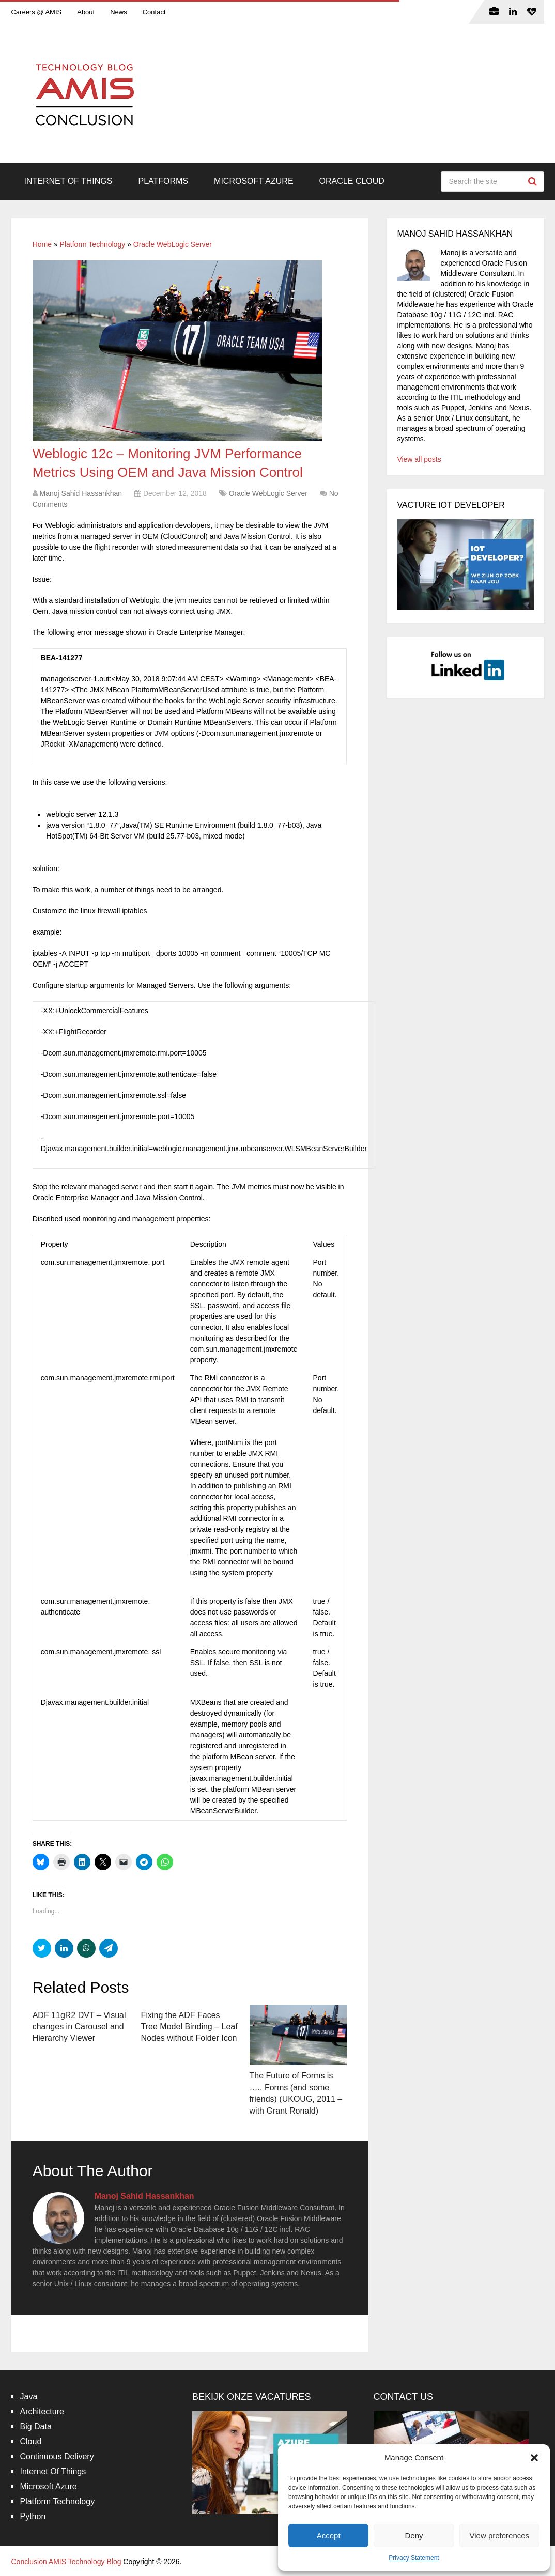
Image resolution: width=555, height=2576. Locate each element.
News (118, 12)
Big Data (35, 2426)
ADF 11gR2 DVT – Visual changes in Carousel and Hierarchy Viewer (79, 2027)
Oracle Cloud (351, 181)
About (86, 12)
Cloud (30, 2441)
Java (28, 2396)
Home (42, 244)
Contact (154, 12)
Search (533, 181)
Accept (329, 2535)
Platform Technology (93, 244)
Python (32, 2516)
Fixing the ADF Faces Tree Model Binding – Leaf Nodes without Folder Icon (189, 2027)
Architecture (42, 2411)
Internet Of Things (68, 181)
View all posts (419, 459)
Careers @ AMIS (36, 12)
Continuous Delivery (57, 2456)
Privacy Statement (414, 2558)
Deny (414, 2535)
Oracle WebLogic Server (172, 244)
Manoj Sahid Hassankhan (81, 493)
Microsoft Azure (254, 181)
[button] (534, 2458)
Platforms (163, 181)
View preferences (500, 2535)
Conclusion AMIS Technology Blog (66, 2561)
